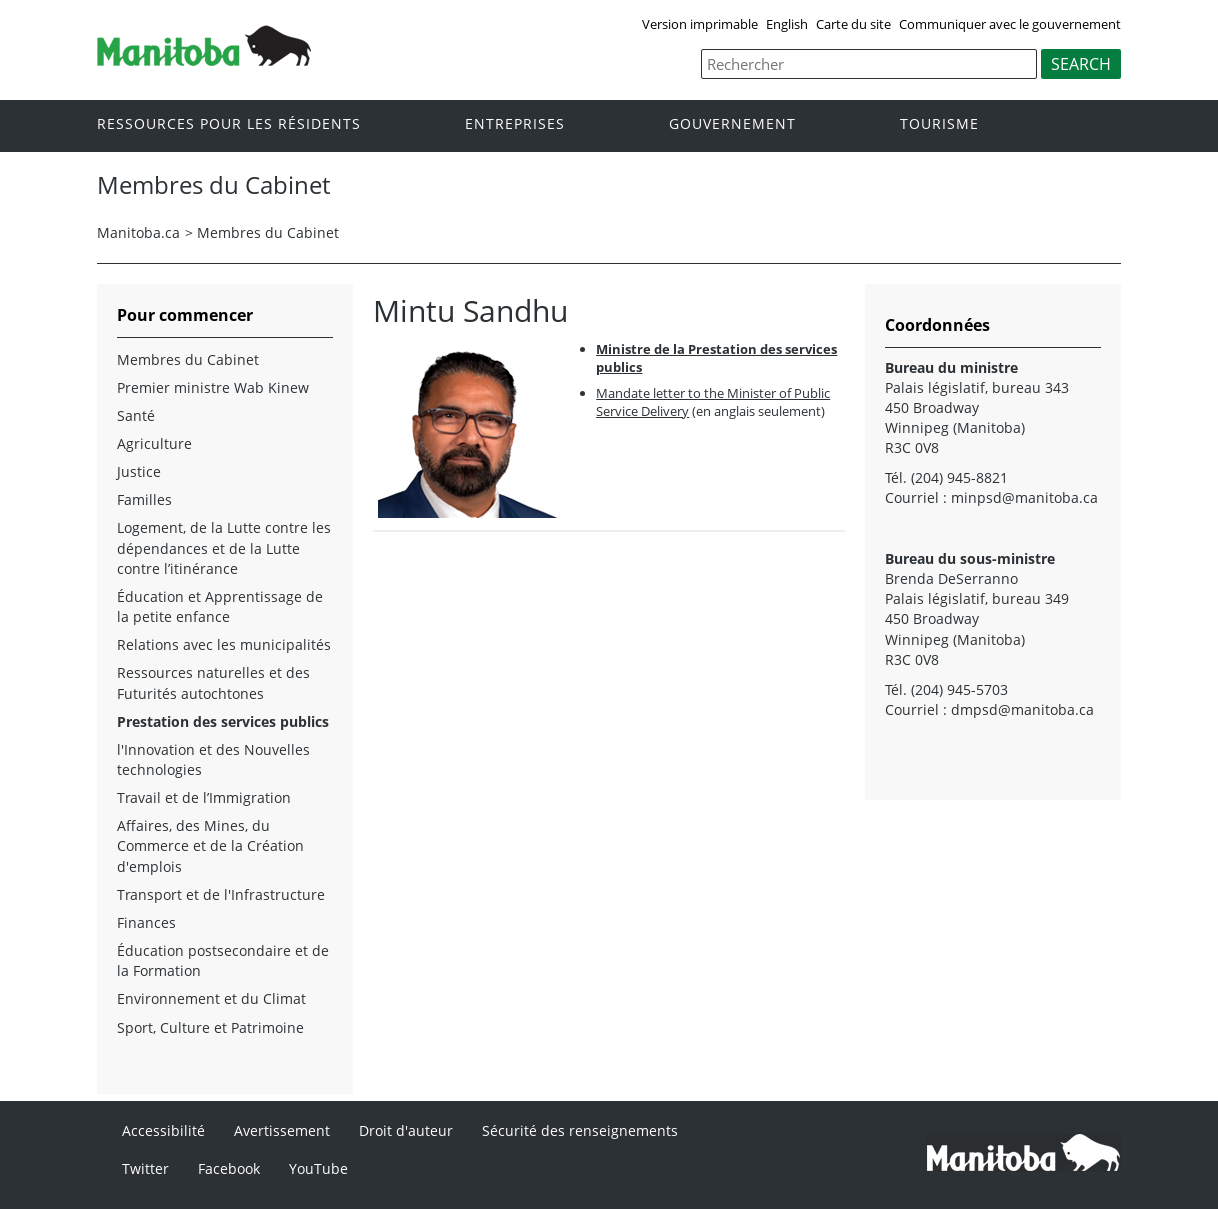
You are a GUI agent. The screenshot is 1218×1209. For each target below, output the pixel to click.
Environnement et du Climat (211, 998)
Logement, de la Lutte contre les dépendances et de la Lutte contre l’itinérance (224, 547)
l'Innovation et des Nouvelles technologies (213, 759)
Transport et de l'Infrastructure (221, 894)
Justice (139, 471)
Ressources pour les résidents (229, 124)
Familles (144, 499)
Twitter (145, 1168)
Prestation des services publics (223, 721)
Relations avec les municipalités (224, 644)
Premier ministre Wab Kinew (213, 387)
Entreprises (515, 124)
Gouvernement (732, 124)
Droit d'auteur (406, 1130)
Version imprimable (700, 24)
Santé (136, 415)
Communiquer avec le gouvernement (1010, 24)
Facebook (229, 1168)
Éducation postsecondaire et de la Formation (223, 960)
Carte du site (853, 24)
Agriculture (154, 443)
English (787, 24)
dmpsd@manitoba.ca (1022, 709)
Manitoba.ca (138, 232)
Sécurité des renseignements (580, 1130)
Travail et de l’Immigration (204, 797)
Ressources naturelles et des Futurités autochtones (213, 682)
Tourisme (939, 124)
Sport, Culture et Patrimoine (210, 1027)
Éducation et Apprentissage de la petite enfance (220, 606)
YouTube (318, 1168)
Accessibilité (163, 1130)
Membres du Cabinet (268, 232)
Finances (146, 922)
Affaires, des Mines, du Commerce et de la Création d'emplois (210, 845)
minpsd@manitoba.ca (1024, 497)
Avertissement (282, 1130)
